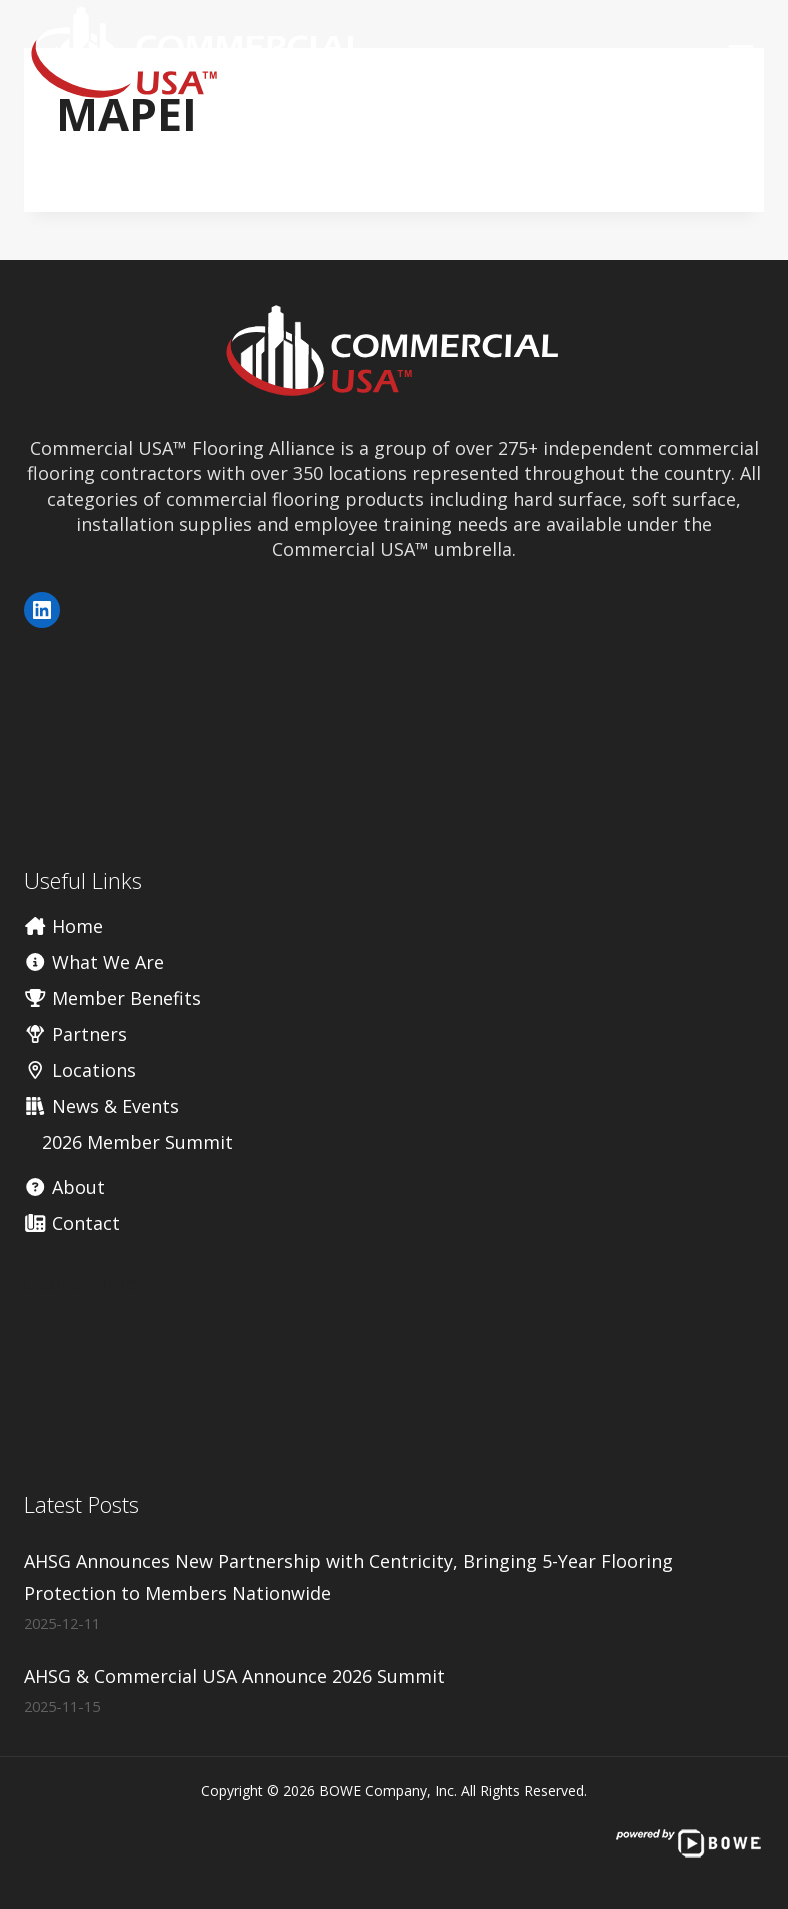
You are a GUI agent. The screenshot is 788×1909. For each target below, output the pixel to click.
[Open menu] (740, 53)
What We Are (94, 962)
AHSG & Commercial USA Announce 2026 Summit (234, 1676)
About (64, 1187)
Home (63, 926)
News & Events (101, 1106)
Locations (80, 1070)
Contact (72, 1223)
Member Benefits (112, 998)
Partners (75, 1034)
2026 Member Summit (137, 1142)
